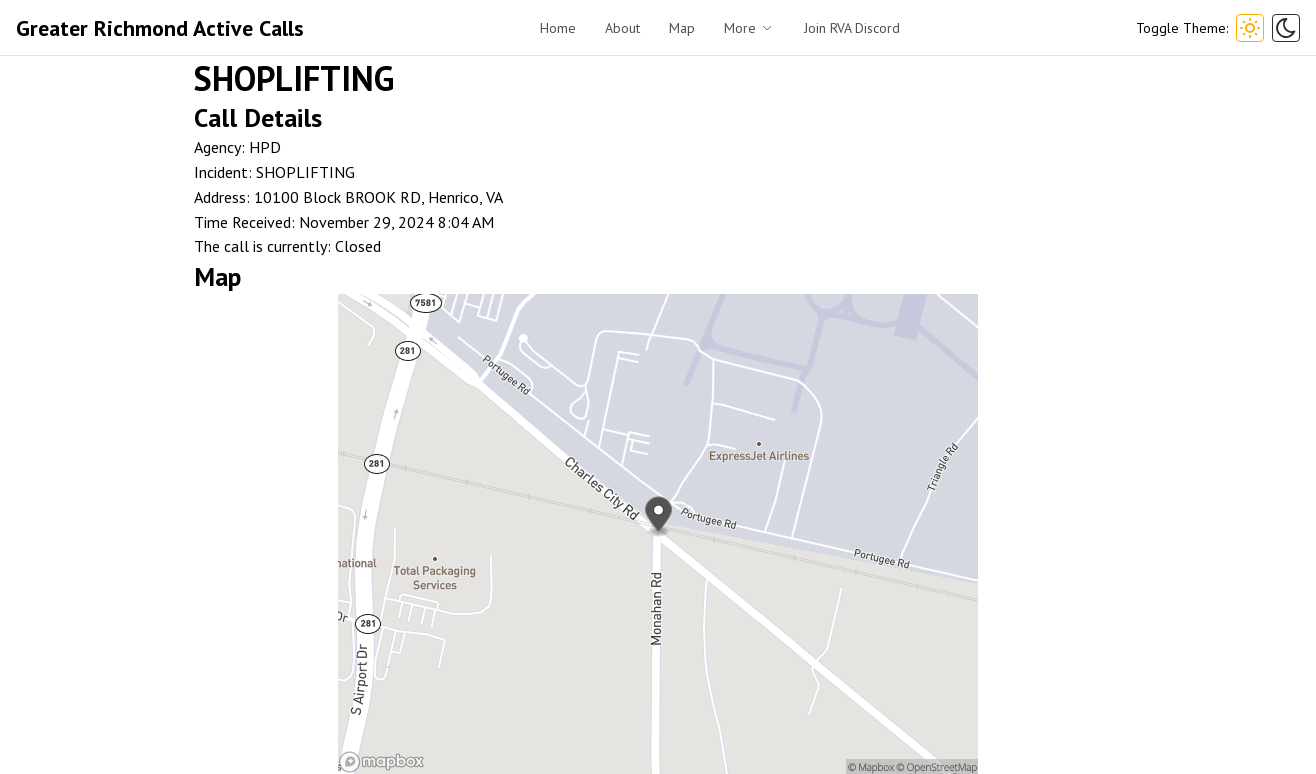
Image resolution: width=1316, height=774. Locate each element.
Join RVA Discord (852, 28)
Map (682, 28)
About (622, 28)
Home (558, 28)
